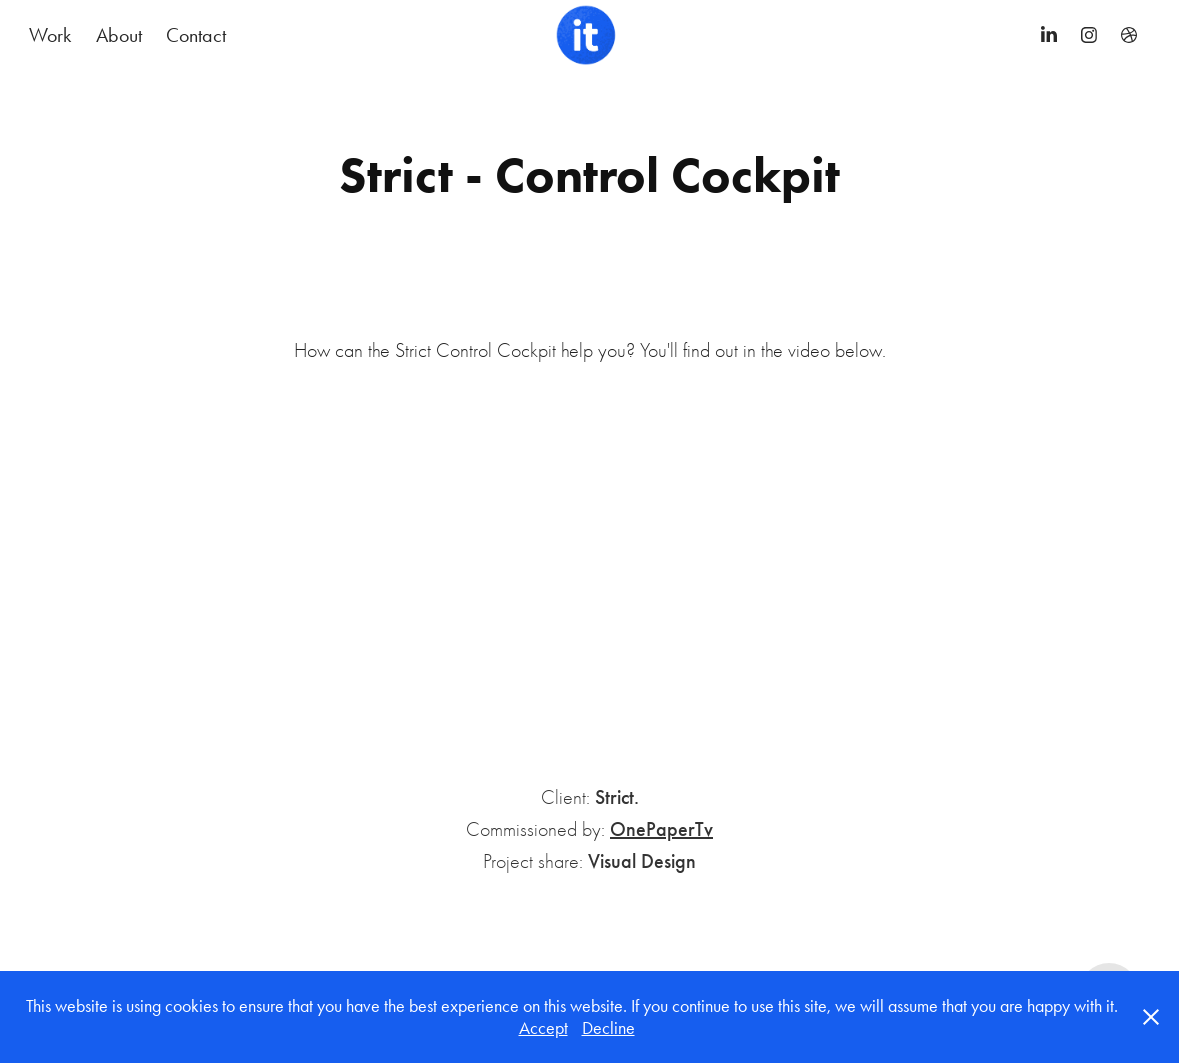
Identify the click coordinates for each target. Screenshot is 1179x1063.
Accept (543, 1028)
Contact (196, 35)
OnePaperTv (661, 829)
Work (50, 35)
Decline (608, 1028)
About (119, 35)
